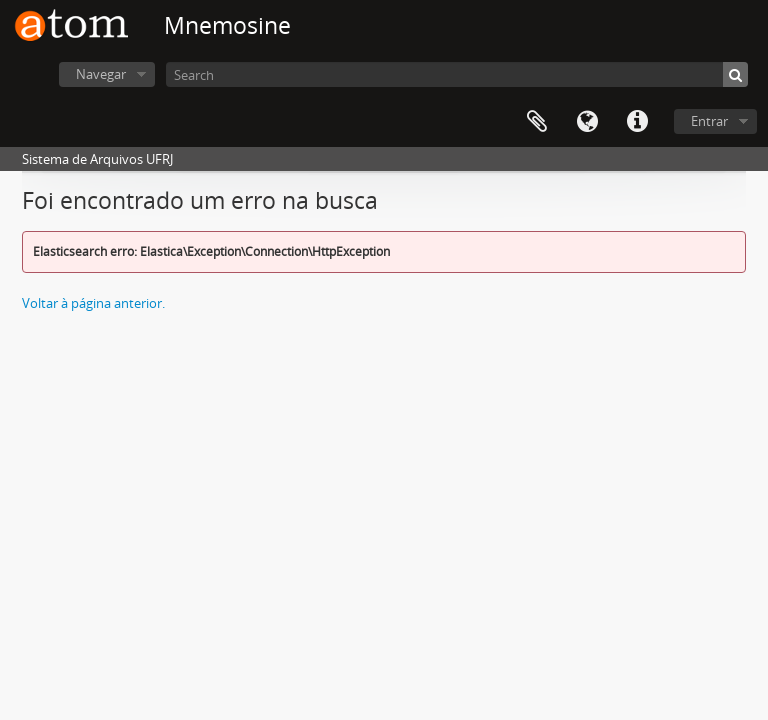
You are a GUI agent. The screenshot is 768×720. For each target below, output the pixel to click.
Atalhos (637, 122)
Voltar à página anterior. (93, 303)
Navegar (101, 74)
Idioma (587, 122)
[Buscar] (735, 74)
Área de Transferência (537, 122)
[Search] (457, 74)
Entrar (709, 121)
